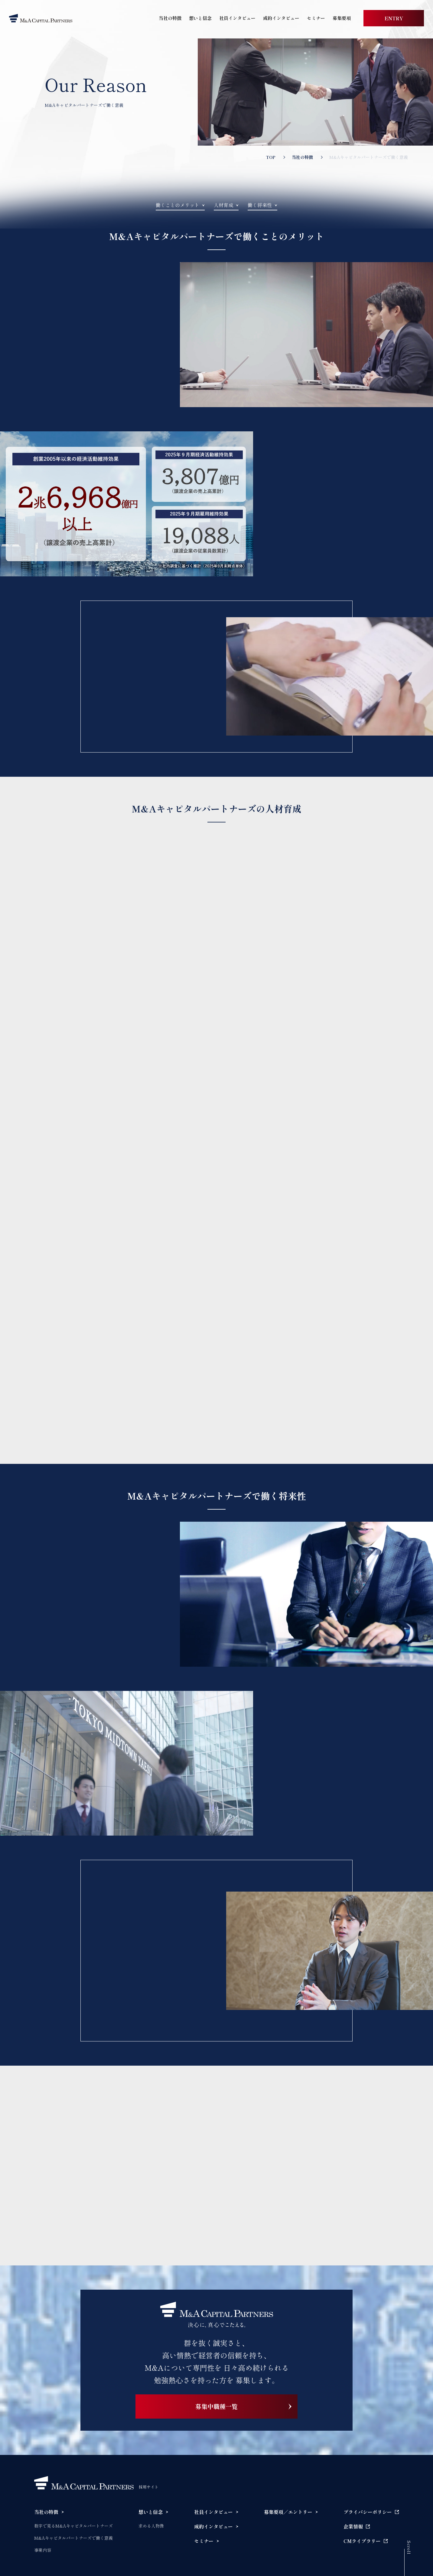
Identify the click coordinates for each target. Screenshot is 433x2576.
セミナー (316, 18)
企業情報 (353, 2526)
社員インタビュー (237, 18)
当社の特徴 (170, 18)
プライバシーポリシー (367, 2511)
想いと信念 (200, 18)
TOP (270, 157)
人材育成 (223, 205)
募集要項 (342, 18)
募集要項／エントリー (288, 2511)
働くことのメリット (177, 205)
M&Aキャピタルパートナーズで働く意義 (73, 2538)
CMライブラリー (362, 2541)
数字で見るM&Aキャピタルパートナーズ (73, 2526)
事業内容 (42, 2550)
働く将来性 (260, 205)
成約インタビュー (281, 18)
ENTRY (394, 18)
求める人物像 (151, 2526)
